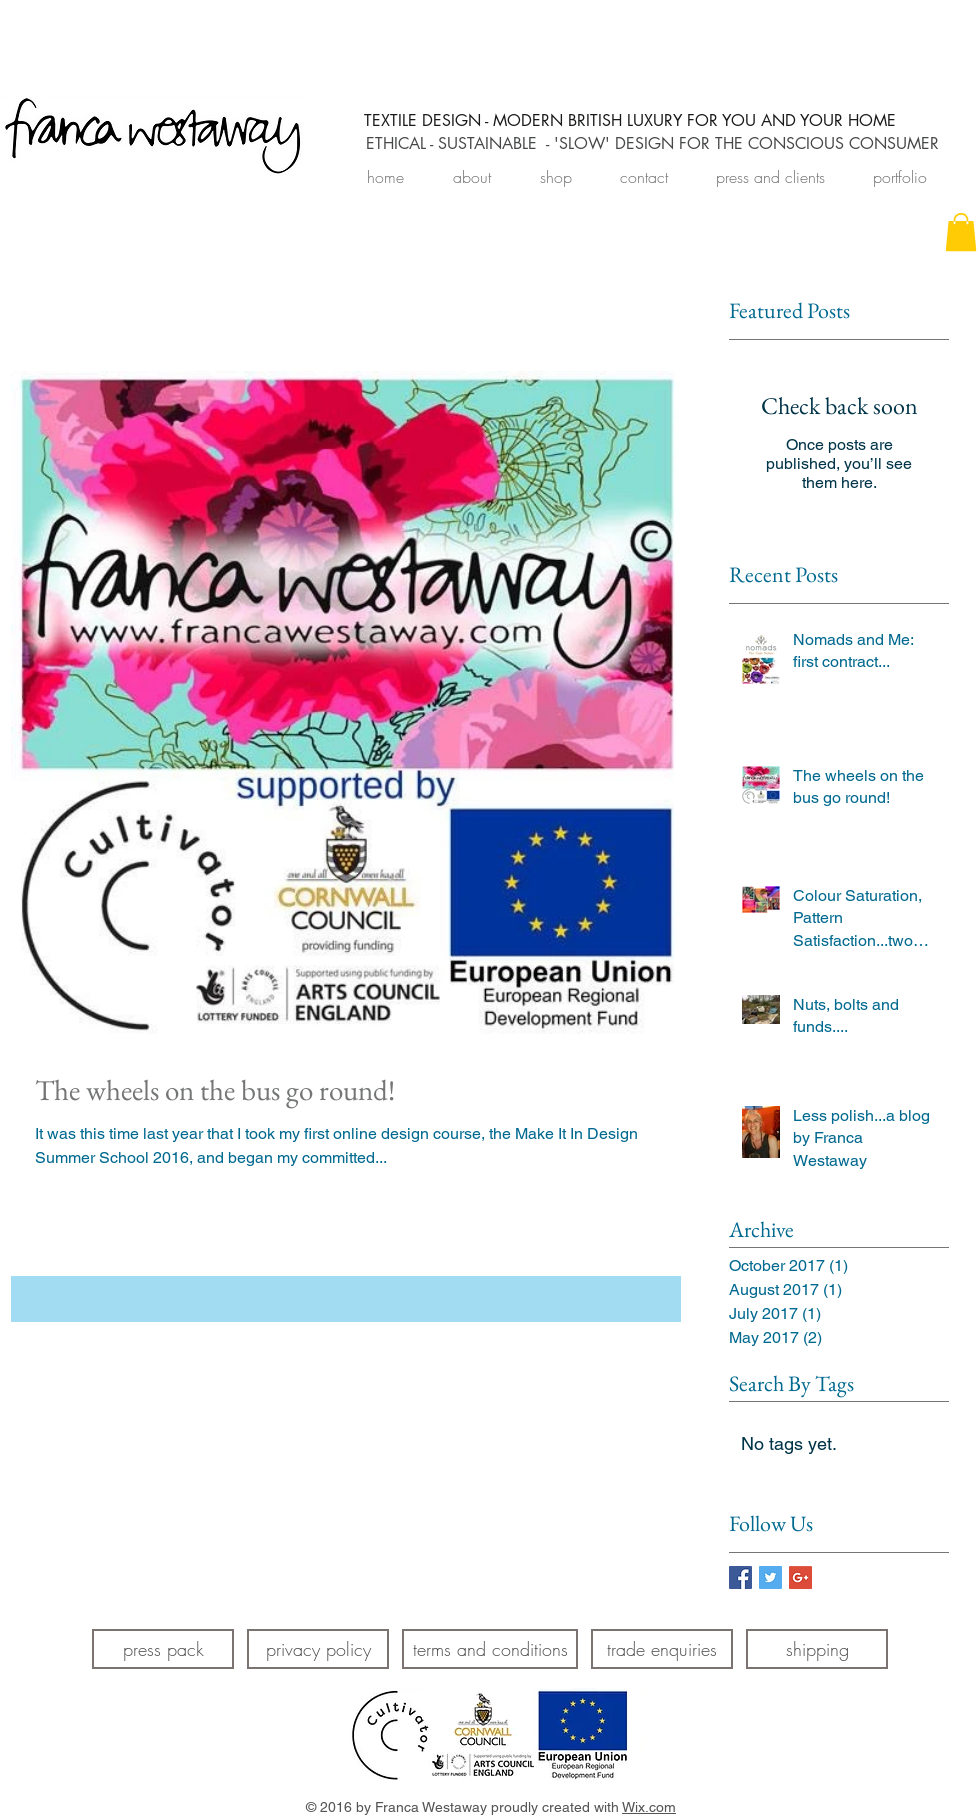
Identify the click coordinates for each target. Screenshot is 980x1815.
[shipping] (817, 1649)
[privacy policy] (318, 1649)
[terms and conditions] (490, 1649)
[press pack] (163, 1649)
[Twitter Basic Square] (770, 1577)
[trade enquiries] (662, 1649)
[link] (961, 232)
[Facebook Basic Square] (740, 1577)
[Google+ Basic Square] (800, 1577)
